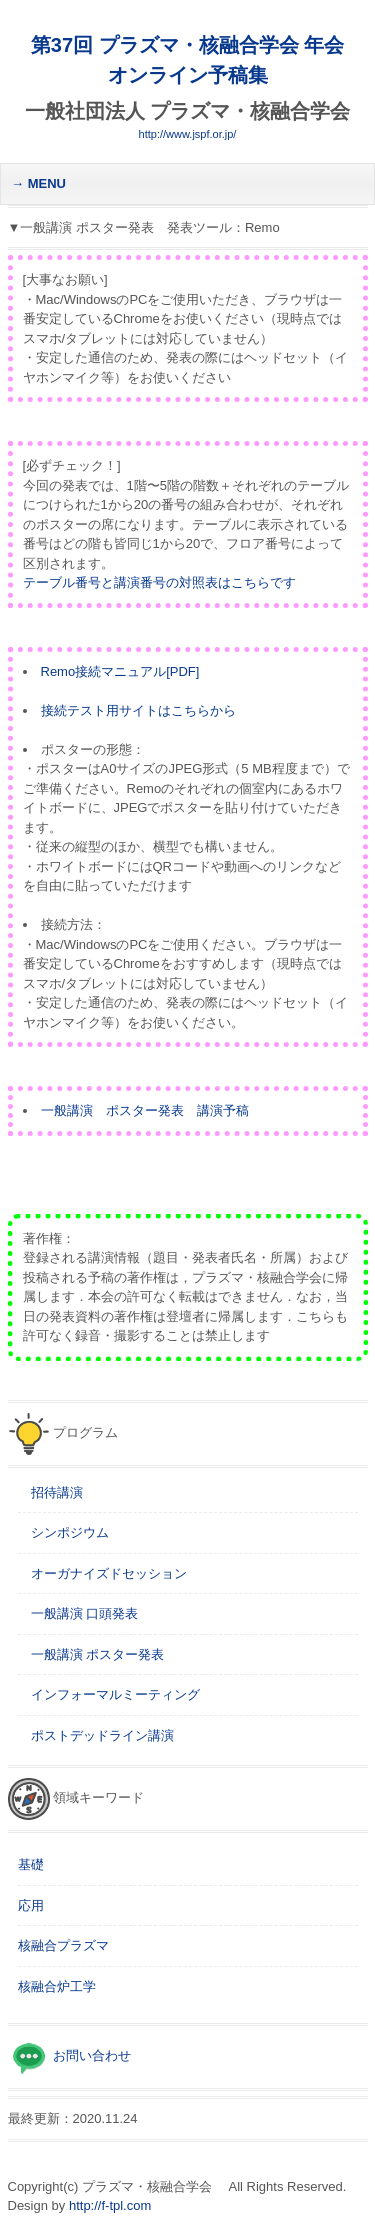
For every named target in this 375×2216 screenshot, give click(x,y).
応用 (31, 1905)
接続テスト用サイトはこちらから (138, 710)
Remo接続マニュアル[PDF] (120, 671)
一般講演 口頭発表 (78, 1613)
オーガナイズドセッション (102, 1573)
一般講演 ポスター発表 (91, 1654)
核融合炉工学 (57, 1986)
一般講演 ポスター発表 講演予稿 (145, 1110)
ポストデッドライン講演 (96, 1735)
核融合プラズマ (63, 1945)
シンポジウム (63, 1532)
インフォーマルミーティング (109, 1694)
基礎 (31, 1864)
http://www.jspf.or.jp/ (188, 134)
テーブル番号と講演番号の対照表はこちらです (159, 582)
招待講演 (50, 1492)
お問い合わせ (91, 2055)
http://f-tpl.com (110, 2205)
